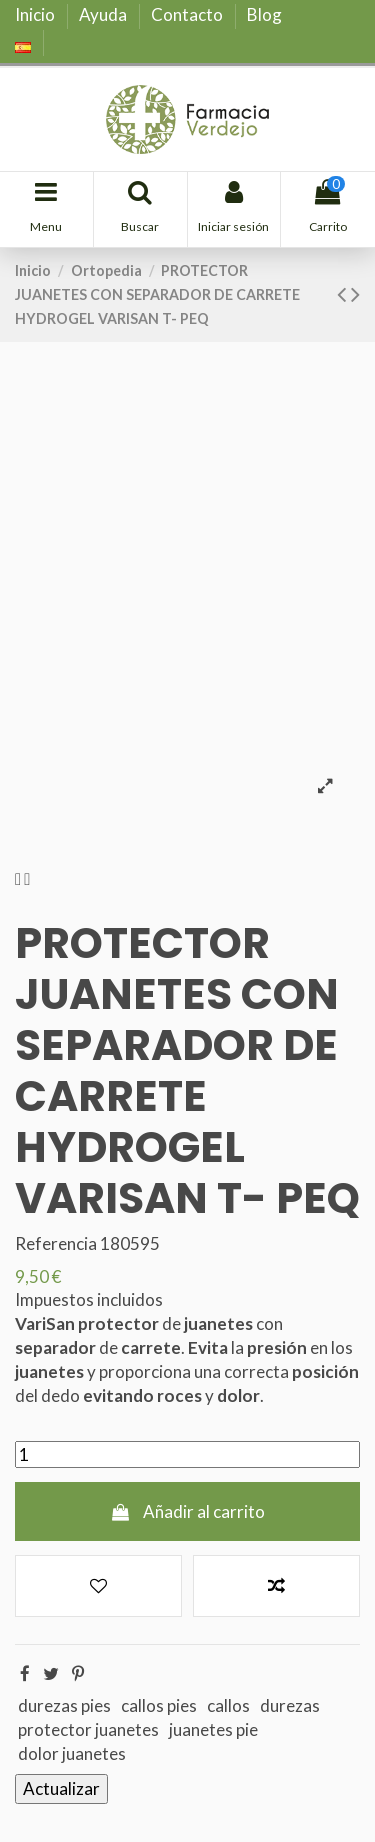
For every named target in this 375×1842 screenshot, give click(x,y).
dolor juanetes (72, 1753)
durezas (290, 1705)
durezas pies (64, 1705)
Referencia (56, 1243)
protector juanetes (88, 1729)
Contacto (188, 14)
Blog (264, 14)
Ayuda (104, 14)
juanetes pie (213, 1729)
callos (228, 1705)
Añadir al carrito (187, 1511)
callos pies (159, 1705)
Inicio (36, 14)
